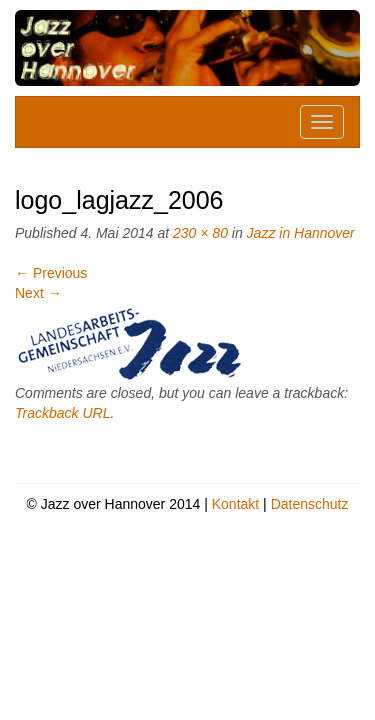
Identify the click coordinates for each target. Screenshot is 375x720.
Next (38, 293)
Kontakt (235, 504)
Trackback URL (62, 413)
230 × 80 (200, 233)
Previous (51, 273)
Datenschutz (310, 504)
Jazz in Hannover (301, 233)
